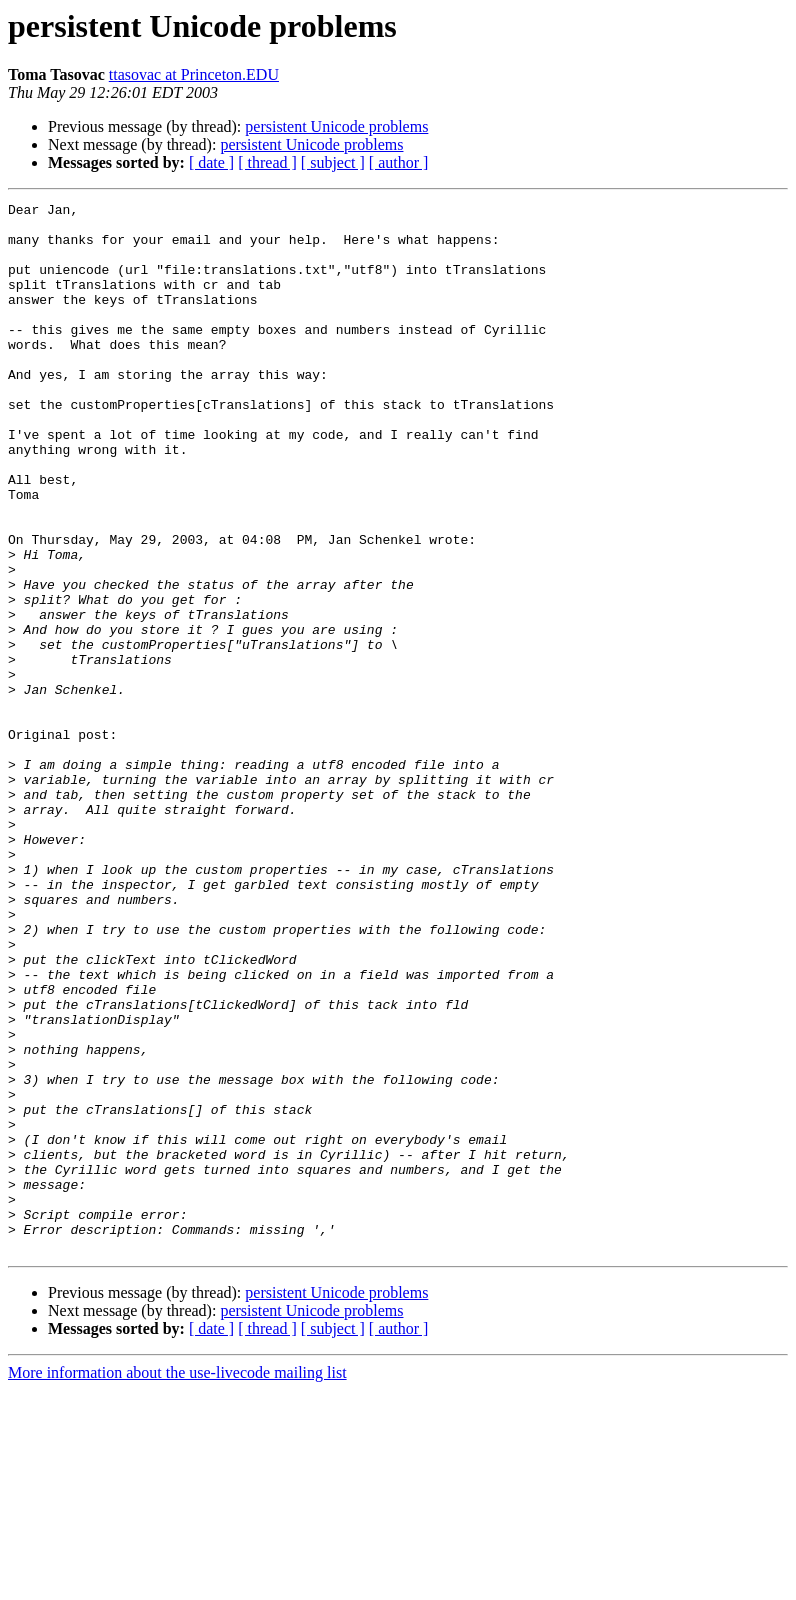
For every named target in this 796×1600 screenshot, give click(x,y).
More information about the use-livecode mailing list (177, 1582)
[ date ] (211, 162)
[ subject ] (333, 162)
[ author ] (399, 162)
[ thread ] (267, 162)
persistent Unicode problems (336, 126)
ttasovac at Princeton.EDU (194, 74)
